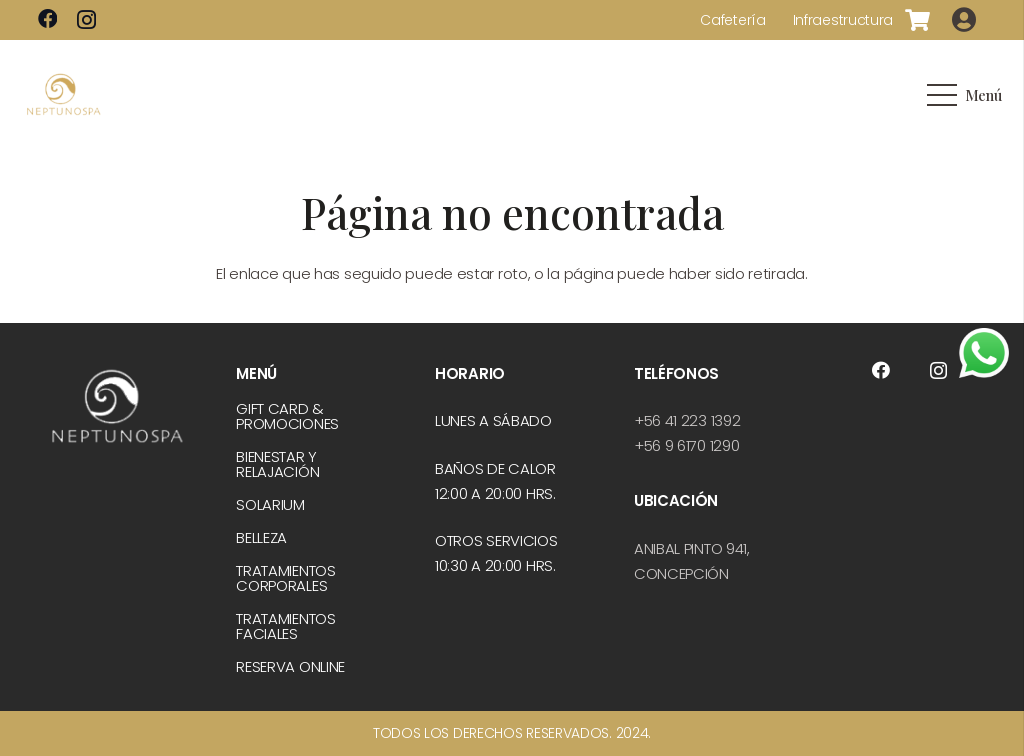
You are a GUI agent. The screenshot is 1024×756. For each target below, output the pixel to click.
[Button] (964, 20)
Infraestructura (843, 20)
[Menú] (964, 95)
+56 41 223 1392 (687, 420)
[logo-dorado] (63, 95)
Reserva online (290, 666)
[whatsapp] (984, 353)
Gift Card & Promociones (287, 416)
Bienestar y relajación (277, 464)
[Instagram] (86, 20)
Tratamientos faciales (285, 626)
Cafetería (732, 20)
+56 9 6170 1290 (687, 445)
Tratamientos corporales (285, 578)
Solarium (270, 504)
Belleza (261, 537)
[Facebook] (48, 19)
